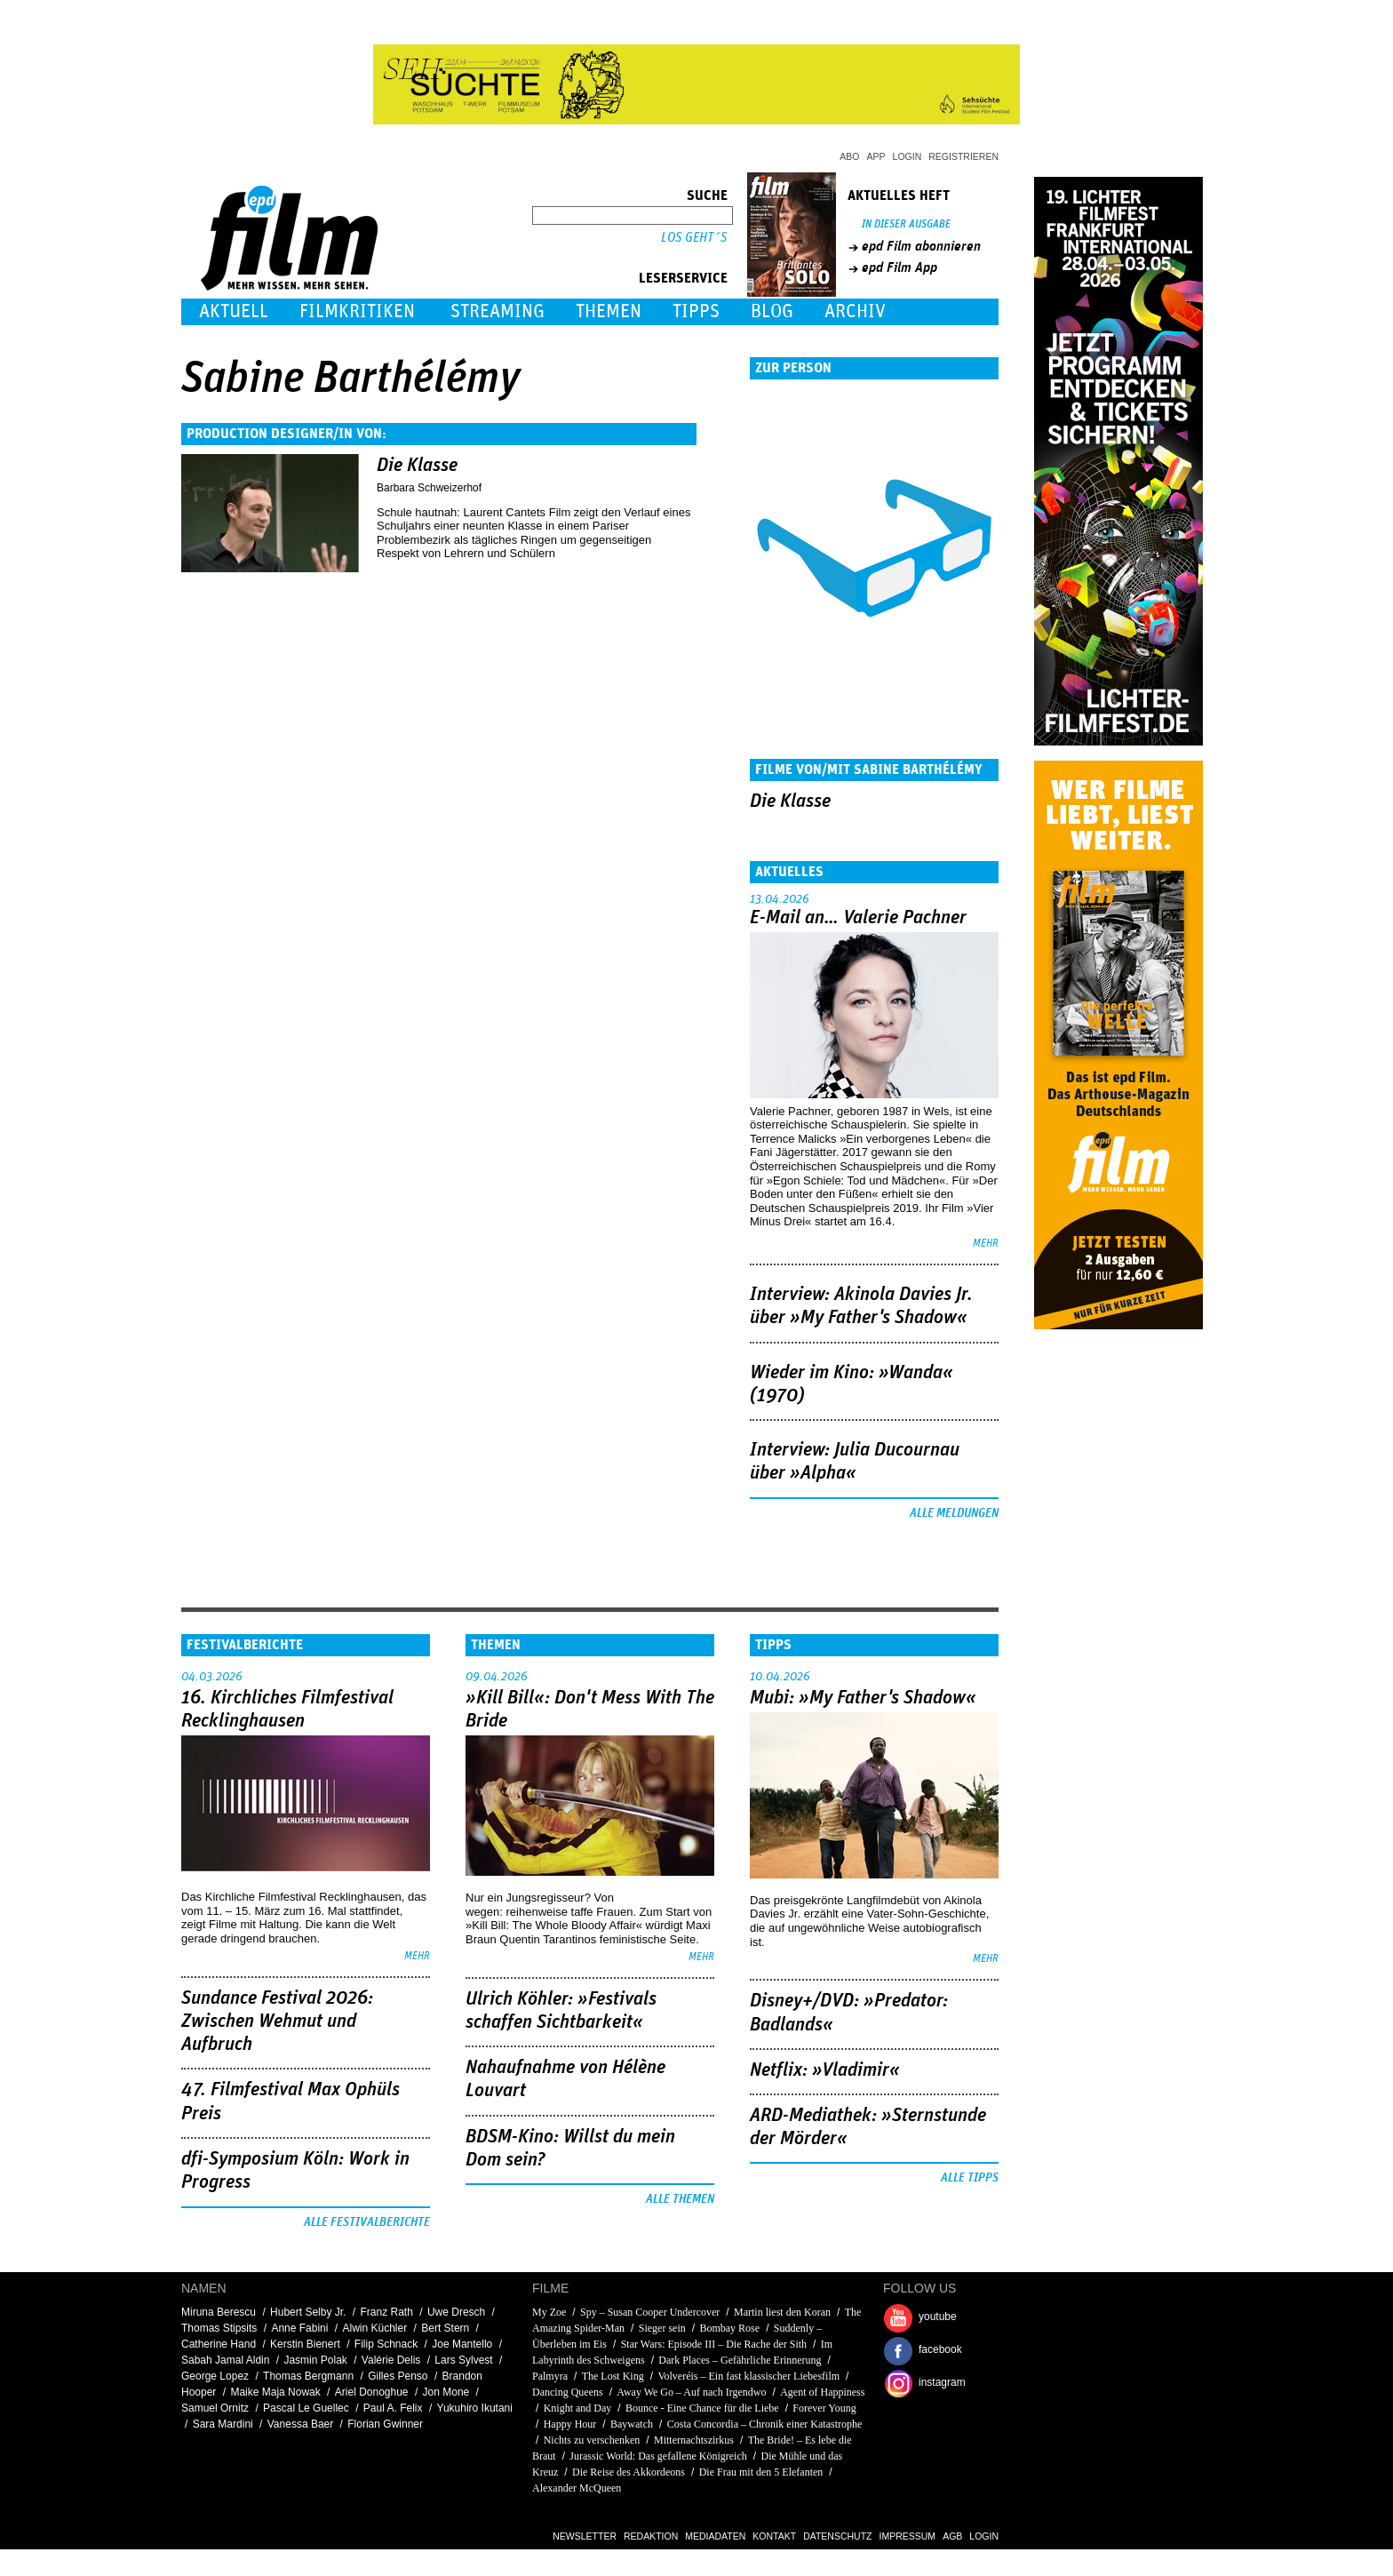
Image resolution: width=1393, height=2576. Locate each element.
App (876, 156)
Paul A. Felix (393, 2408)
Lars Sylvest (463, 2360)
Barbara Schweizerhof (429, 488)
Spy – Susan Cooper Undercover (651, 2312)
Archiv (855, 311)
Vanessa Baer (300, 2424)
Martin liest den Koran (782, 2312)
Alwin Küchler (374, 2328)
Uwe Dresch (456, 2312)
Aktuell (233, 311)
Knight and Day (578, 2408)
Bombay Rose (729, 2328)
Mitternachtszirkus (694, 2440)
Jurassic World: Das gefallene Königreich (657, 2456)
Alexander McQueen (576, 2488)
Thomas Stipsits (219, 2328)
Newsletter (585, 2536)
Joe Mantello (462, 2344)
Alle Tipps (970, 2178)
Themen (608, 311)
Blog (772, 311)
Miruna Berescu (218, 2312)
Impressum (908, 2536)
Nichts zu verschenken (592, 2440)
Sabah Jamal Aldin (225, 2360)
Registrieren (963, 156)
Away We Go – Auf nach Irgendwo (691, 2392)
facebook (940, 2349)
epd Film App (899, 267)
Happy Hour (570, 2424)
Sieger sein (662, 2328)
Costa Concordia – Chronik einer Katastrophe (765, 2424)
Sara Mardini (223, 2424)
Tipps (696, 311)
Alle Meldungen (954, 1513)
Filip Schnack (386, 2344)
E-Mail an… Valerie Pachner (858, 918)
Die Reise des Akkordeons (628, 2472)
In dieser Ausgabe (906, 224)
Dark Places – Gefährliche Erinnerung (739, 2360)
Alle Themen (680, 2199)
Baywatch (631, 2424)
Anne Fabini (299, 2328)
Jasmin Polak (314, 2360)
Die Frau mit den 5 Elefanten (761, 2472)
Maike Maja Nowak (275, 2392)
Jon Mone (446, 2392)
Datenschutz (837, 2536)
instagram (942, 2382)
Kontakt (774, 2536)
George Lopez (215, 2376)
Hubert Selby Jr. (308, 2312)
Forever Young (824, 2408)
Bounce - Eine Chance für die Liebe (702, 2408)
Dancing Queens (567, 2392)
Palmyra (550, 2376)
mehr (986, 1243)
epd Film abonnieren (921, 246)
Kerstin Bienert (305, 2344)
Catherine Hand (218, 2344)
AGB (952, 2536)
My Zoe (549, 2312)
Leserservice (683, 278)
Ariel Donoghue (372, 2392)
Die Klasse (417, 465)
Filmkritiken (357, 311)
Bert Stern (445, 2328)
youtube (938, 2316)
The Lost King (613, 2376)
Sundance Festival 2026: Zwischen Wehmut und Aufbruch (277, 2022)
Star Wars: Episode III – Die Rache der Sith (714, 2344)
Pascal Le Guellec (306, 2408)
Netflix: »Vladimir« (825, 2070)
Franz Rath (386, 2312)
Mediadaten (715, 2536)
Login (907, 156)
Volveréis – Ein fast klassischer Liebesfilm (748, 2376)
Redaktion (651, 2536)
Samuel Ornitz (215, 2408)
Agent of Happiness (822, 2392)
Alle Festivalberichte (367, 2222)
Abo (849, 156)
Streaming (497, 311)
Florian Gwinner (385, 2424)
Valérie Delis (391, 2360)
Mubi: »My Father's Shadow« (863, 1698)
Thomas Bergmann (308, 2376)
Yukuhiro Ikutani (475, 2408)
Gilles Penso (397, 2376)
